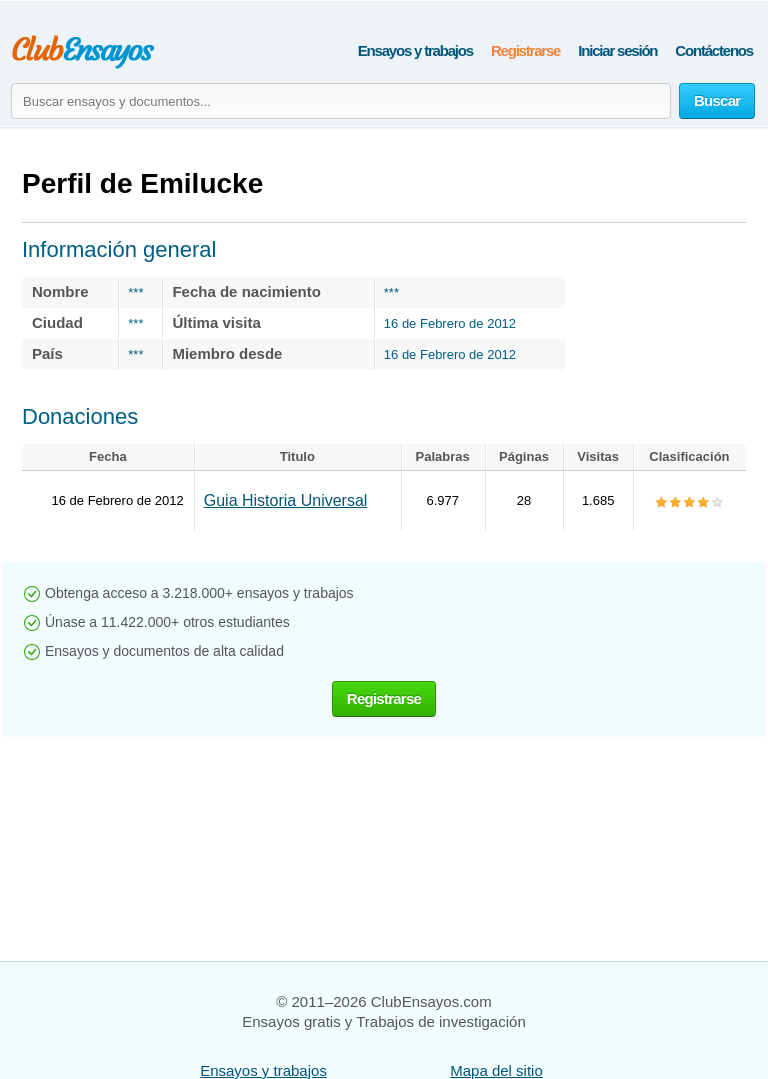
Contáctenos (714, 50)
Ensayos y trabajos (415, 50)
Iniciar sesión (617, 50)
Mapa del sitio (496, 1070)
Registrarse (525, 50)
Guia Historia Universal (286, 500)
